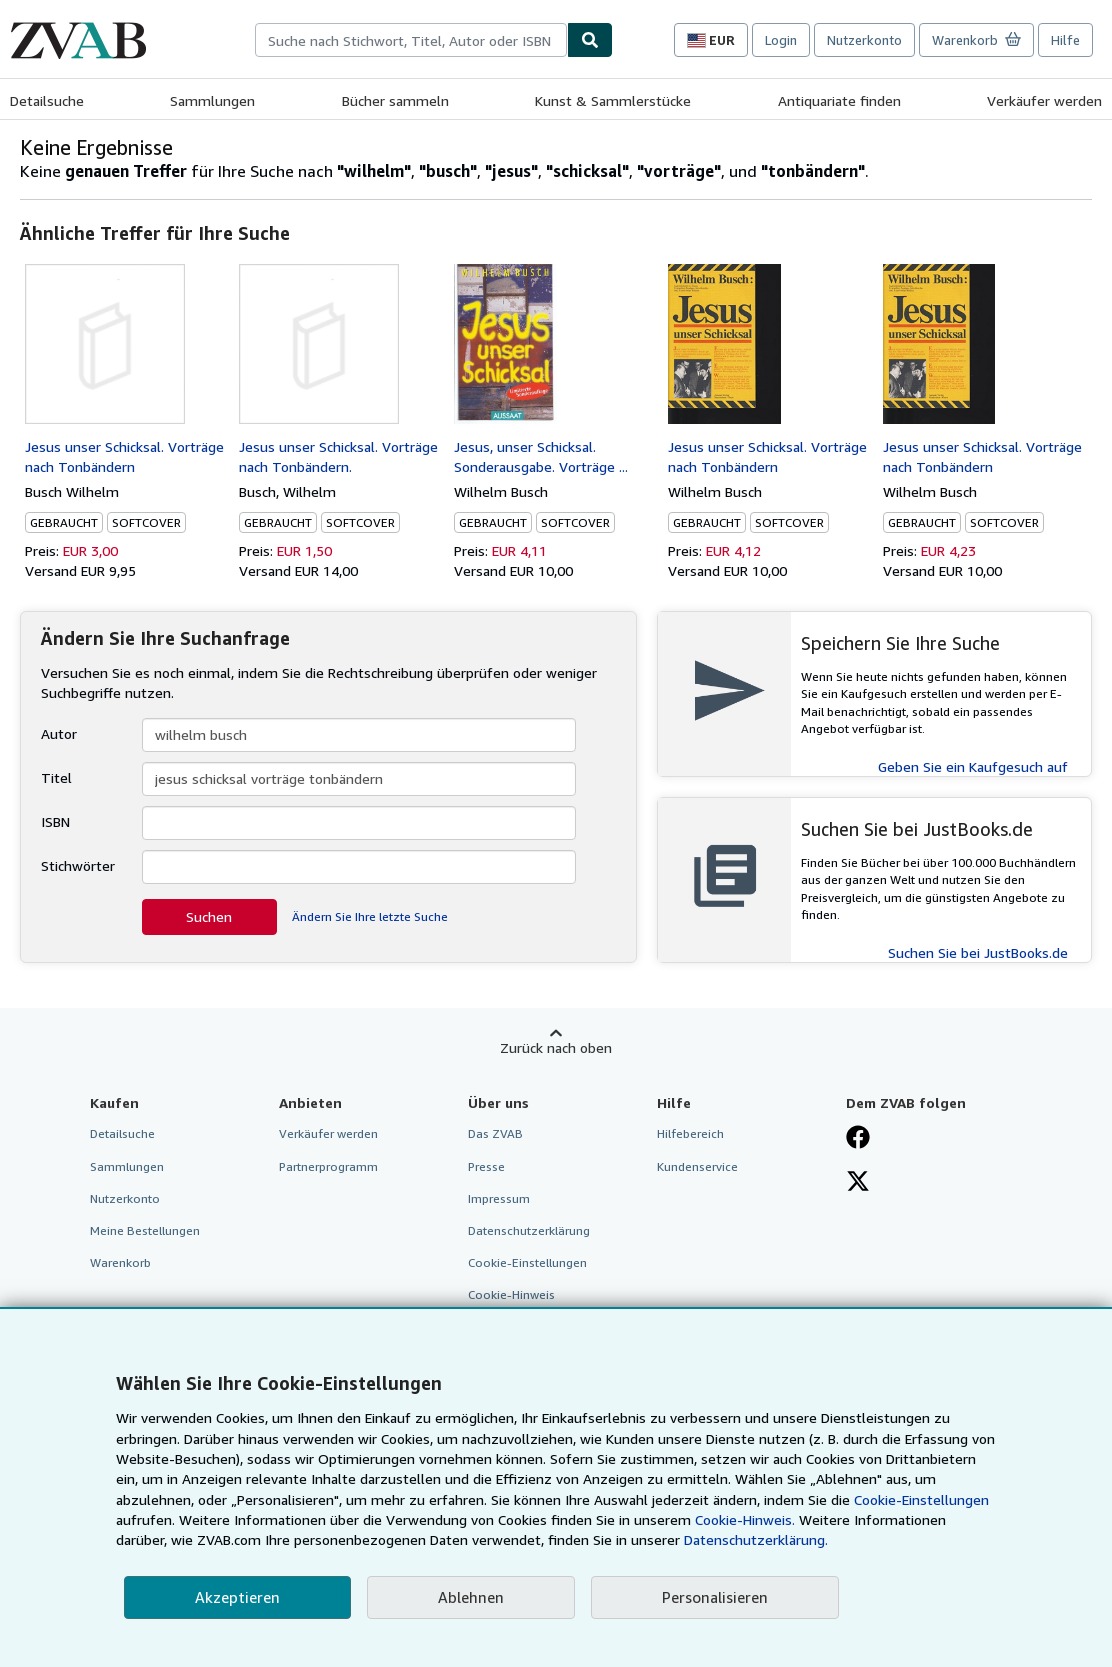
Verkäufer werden (1044, 100)
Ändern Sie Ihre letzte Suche (370, 916)
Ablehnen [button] (471, 1597)
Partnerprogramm (328, 1166)
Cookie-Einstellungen (921, 1499)
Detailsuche (47, 100)
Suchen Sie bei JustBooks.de (978, 952)
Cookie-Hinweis (511, 1294)
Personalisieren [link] (715, 1597)
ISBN (55, 821)
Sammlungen (212, 100)
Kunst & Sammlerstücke (613, 100)
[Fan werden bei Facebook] (858, 1139)
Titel (56, 777)
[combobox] (411, 40)
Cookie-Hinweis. (745, 1519)
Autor (59, 733)
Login (781, 40)
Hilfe (1065, 40)
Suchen (209, 916)
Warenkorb (120, 1262)
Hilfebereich (690, 1133)
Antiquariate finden (839, 100)
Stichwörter (78, 865)
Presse (486, 1166)
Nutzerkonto (864, 40)
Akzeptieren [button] (237, 1597)
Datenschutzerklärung (529, 1230)
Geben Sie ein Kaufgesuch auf (973, 766)
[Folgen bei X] (858, 1183)
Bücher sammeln (395, 100)
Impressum (499, 1198)
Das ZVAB (495, 1133)
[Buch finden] (590, 40)
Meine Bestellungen (145, 1230)
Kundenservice (697, 1166)
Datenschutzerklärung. (756, 1539)
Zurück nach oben (556, 1047)
